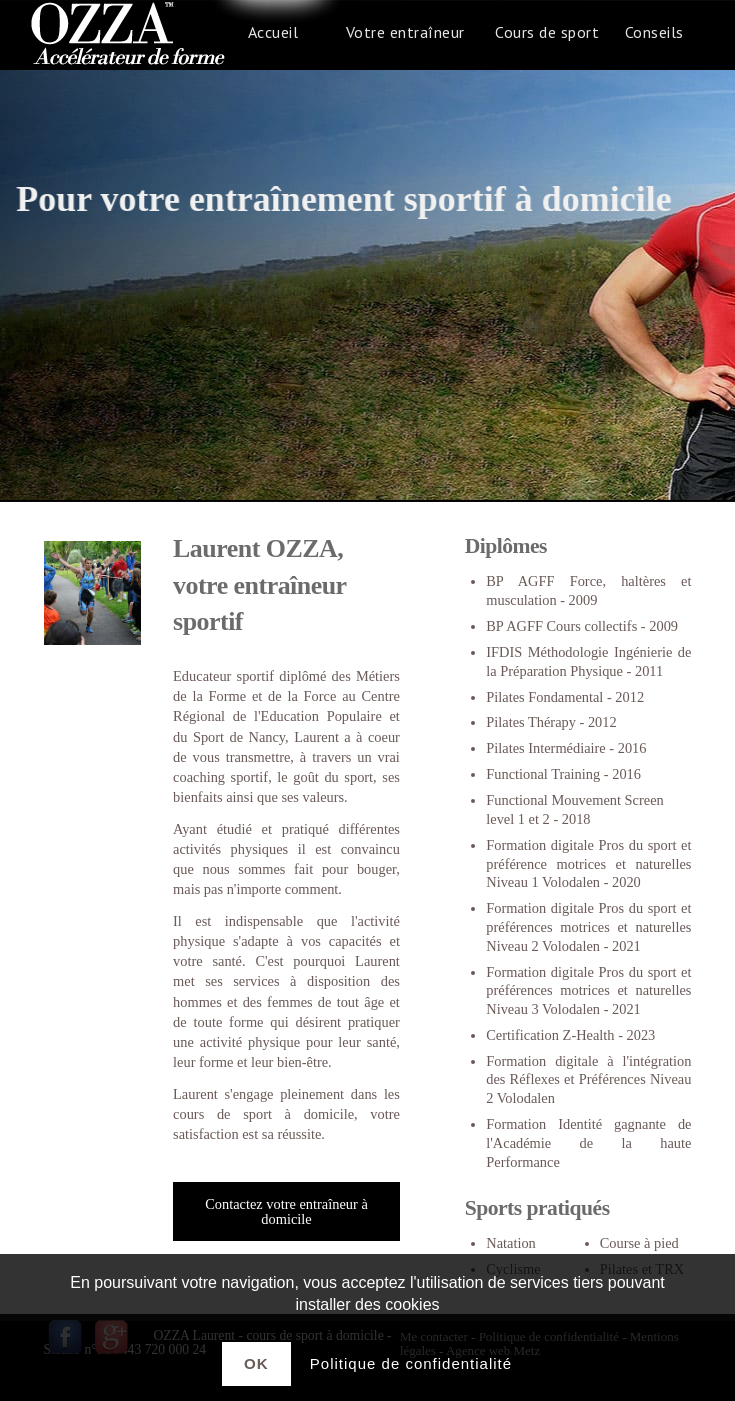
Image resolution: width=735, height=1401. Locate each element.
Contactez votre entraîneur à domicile (286, 1211)
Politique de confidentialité (411, 1363)
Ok (256, 1363)
